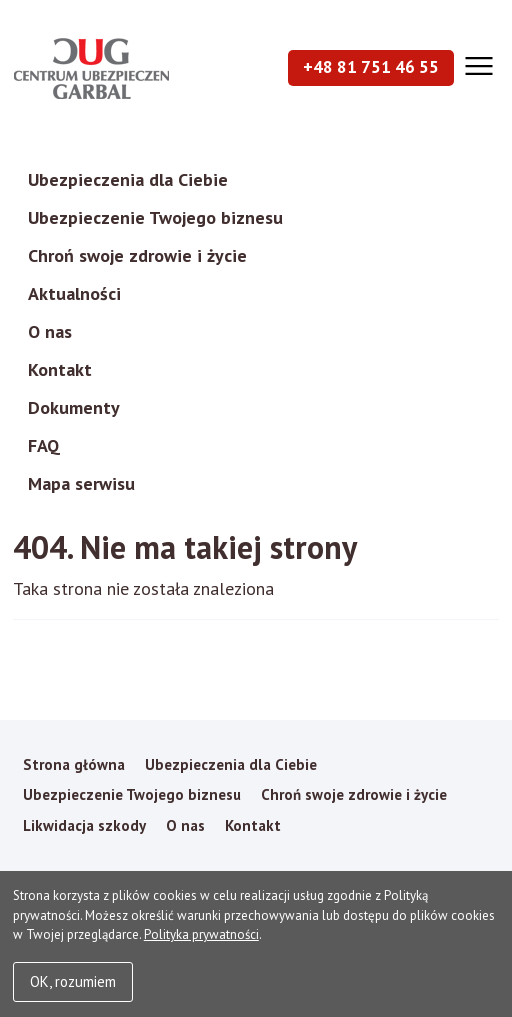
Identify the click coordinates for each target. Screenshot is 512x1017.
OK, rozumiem (73, 981)
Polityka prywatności (201, 934)
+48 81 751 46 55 (371, 67)
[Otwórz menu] (476, 66)
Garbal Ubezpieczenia (92, 68)
